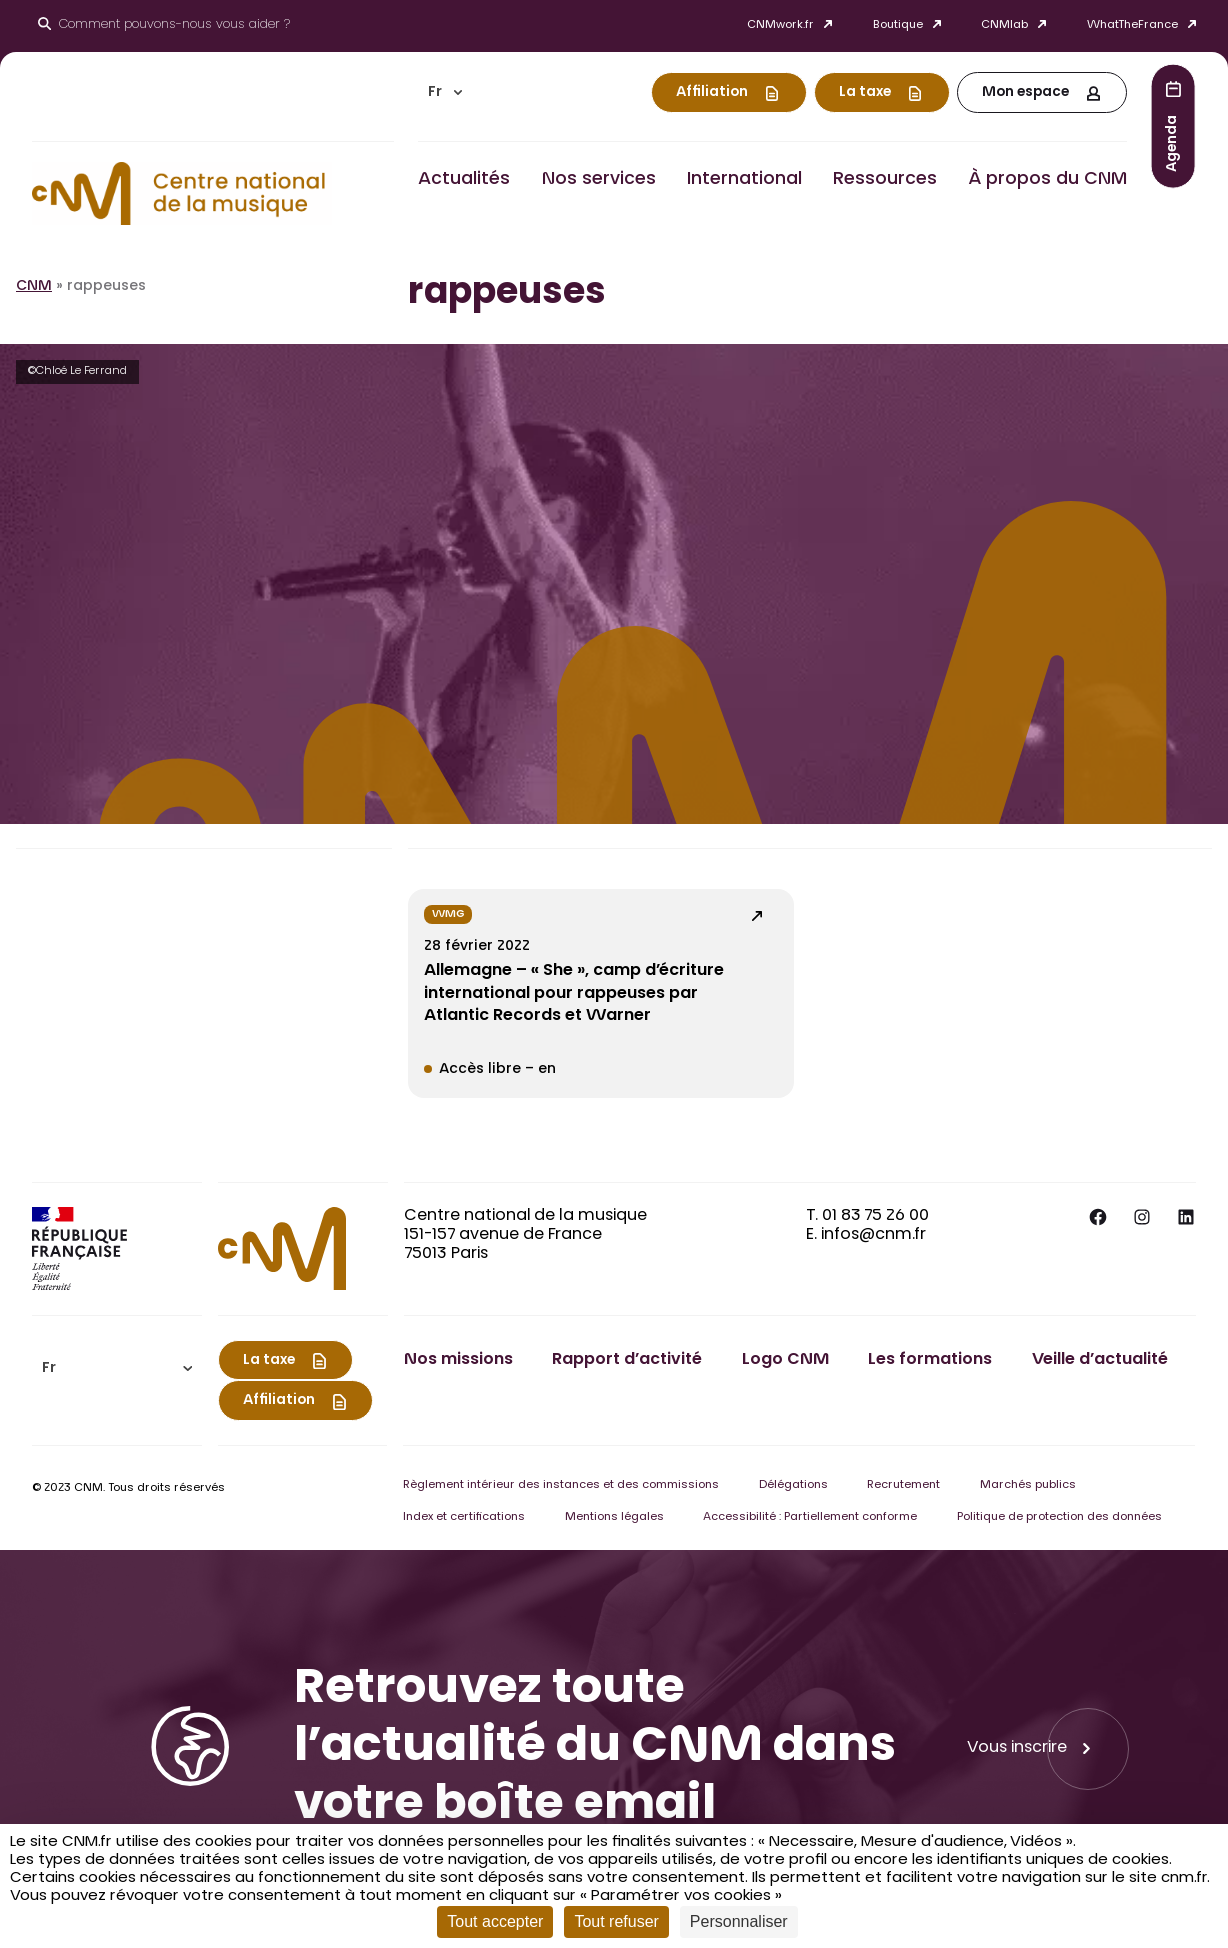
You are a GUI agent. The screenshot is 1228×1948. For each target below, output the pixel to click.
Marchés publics (1028, 1485)
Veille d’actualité (1100, 1360)
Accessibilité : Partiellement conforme (810, 1517)
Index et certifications (464, 1517)
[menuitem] (445, 92)
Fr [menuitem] (435, 93)
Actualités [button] (464, 180)
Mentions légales (614, 1517)
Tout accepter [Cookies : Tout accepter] (495, 1921)
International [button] (744, 180)
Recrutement (903, 1485)
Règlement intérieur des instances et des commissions (561, 1485)
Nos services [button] (599, 180)
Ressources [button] (885, 180)
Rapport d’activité (627, 1360)
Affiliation (712, 93)
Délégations (793, 1485)
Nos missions (458, 1360)
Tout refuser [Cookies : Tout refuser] (616, 1921)
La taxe (865, 93)
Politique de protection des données (1059, 1517)
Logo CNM (785, 1360)
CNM (34, 287)
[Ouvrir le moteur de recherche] (164, 26)
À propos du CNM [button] (1047, 180)
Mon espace (1025, 93)
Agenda (1173, 142)
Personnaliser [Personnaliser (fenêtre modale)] (739, 1921)
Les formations (930, 1360)
